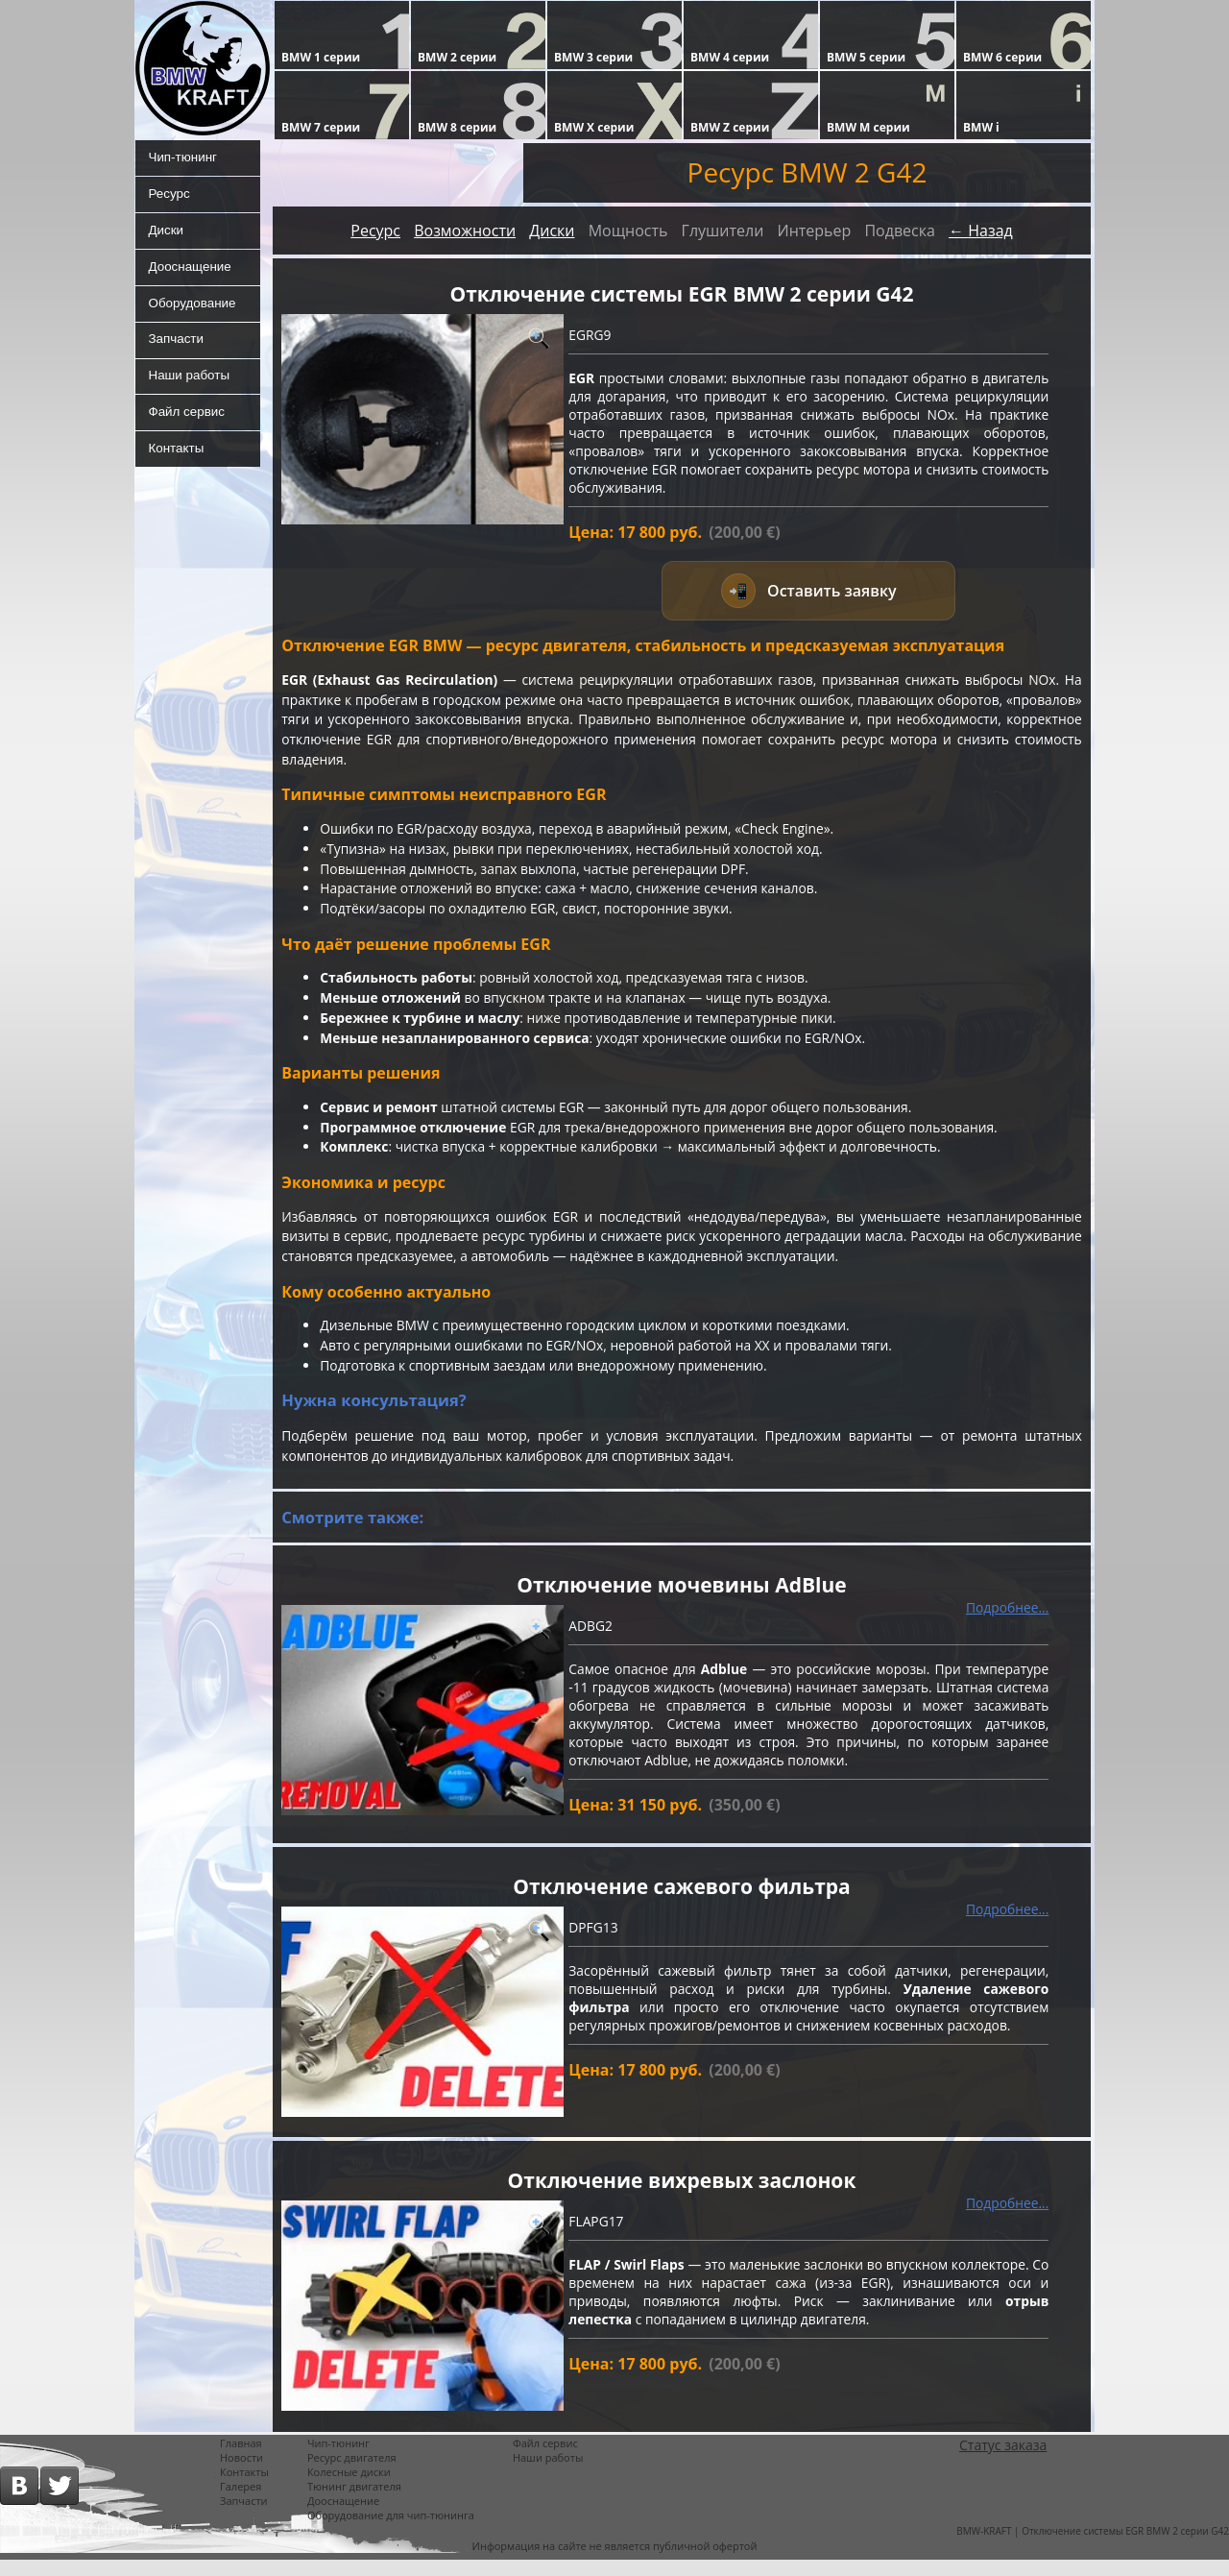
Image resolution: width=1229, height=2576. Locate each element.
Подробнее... (1007, 1621)
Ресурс (168, 197)
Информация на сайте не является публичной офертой (615, 2562)
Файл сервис (187, 427)
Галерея (240, 2502)
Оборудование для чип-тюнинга (390, 2531)
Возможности (465, 230)
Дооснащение (190, 273)
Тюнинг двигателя (354, 2502)
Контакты (176, 466)
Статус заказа (1003, 2461)
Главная (241, 2459)
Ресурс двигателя (352, 2474)
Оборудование (192, 312)
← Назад (981, 230)
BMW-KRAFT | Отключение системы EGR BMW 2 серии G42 (1092, 2547)
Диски (165, 235)
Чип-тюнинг (183, 158)
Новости (241, 2474)
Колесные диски (349, 2488)
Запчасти (176, 350)
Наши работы (189, 389)
